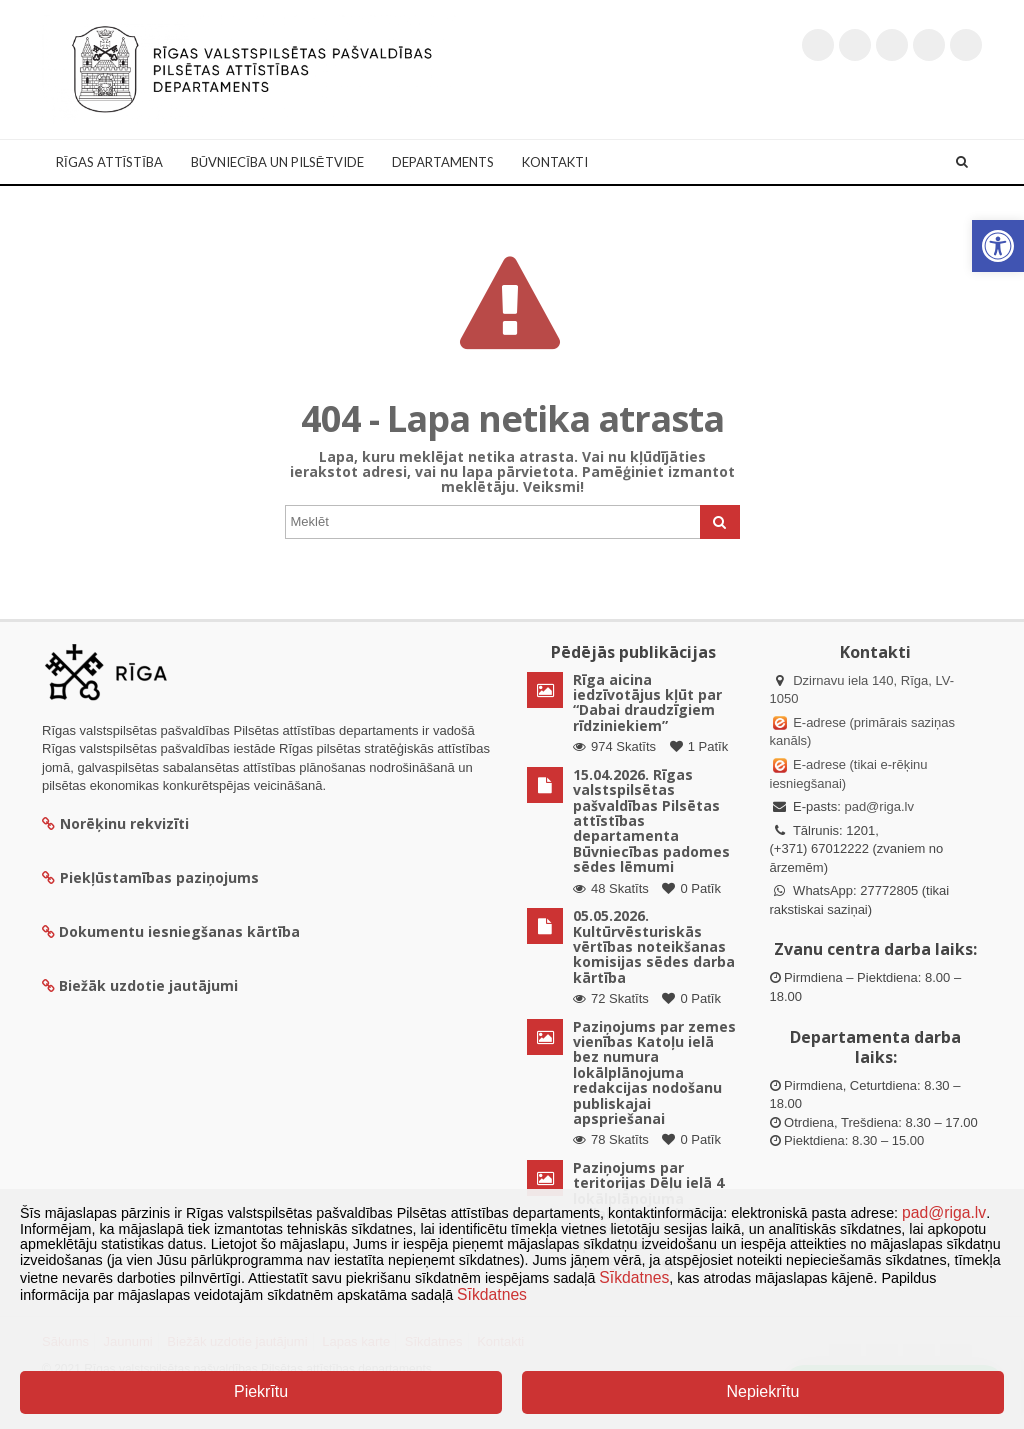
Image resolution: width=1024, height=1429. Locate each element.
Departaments (443, 162)
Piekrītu (261, 1391)
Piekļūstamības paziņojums (150, 877)
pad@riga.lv (879, 806)
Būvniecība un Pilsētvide (277, 162)
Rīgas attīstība (109, 162)
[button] (998, 246)
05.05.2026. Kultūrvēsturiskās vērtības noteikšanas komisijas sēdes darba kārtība (654, 946)
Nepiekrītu (762, 1391)
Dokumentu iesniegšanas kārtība (179, 931)
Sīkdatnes (634, 1277)
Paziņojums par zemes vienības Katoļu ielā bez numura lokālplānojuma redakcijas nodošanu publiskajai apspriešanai (654, 1072)
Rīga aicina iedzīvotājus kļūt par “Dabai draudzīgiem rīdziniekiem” (647, 702)
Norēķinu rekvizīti (115, 823)
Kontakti (555, 162)
